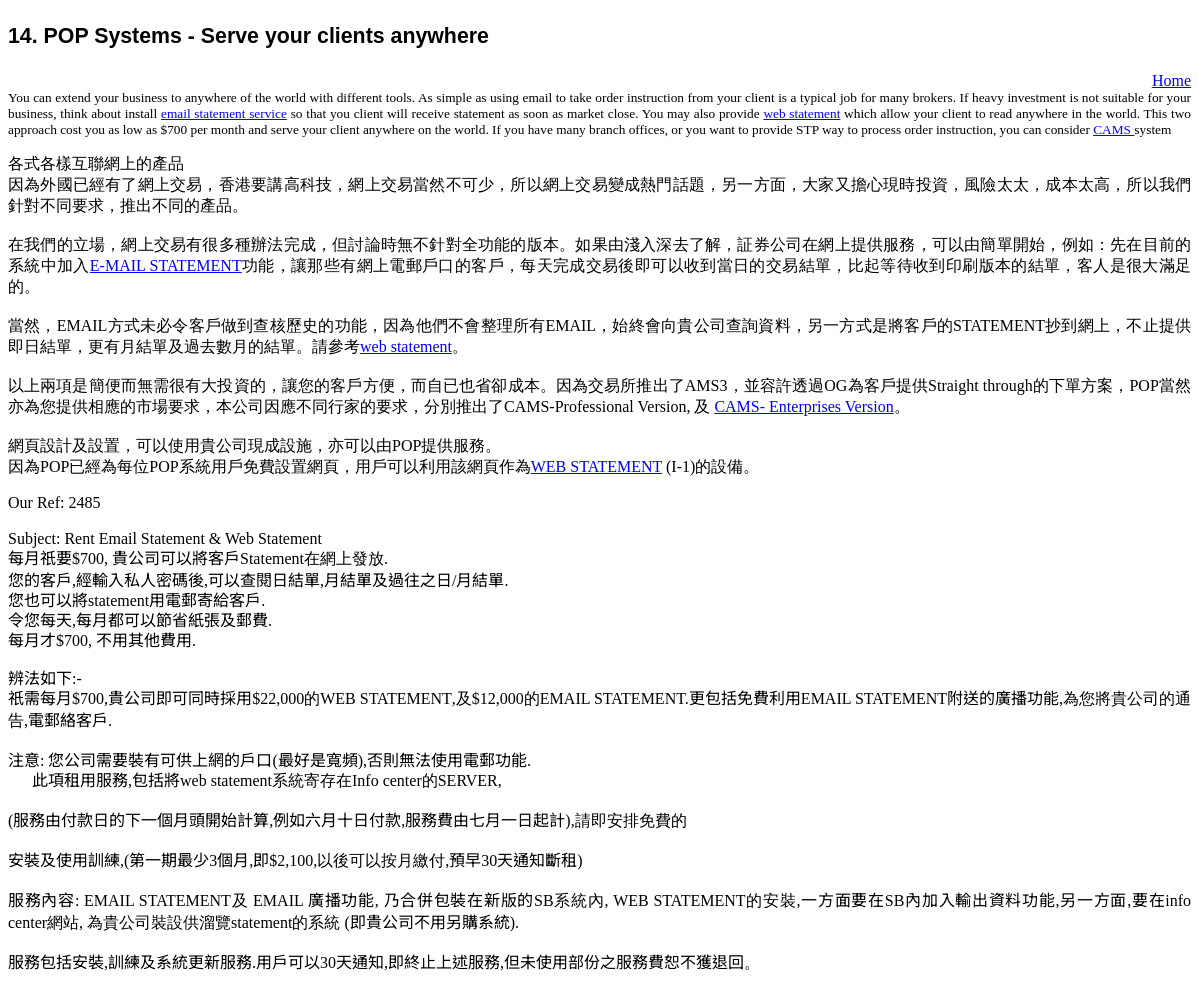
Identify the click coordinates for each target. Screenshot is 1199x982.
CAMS (1113, 129)
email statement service (224, 113)
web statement (801, 113)
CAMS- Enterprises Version (803, 406)
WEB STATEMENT (596, 466)
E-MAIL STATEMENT (166, 265)
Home (1171, 80)
